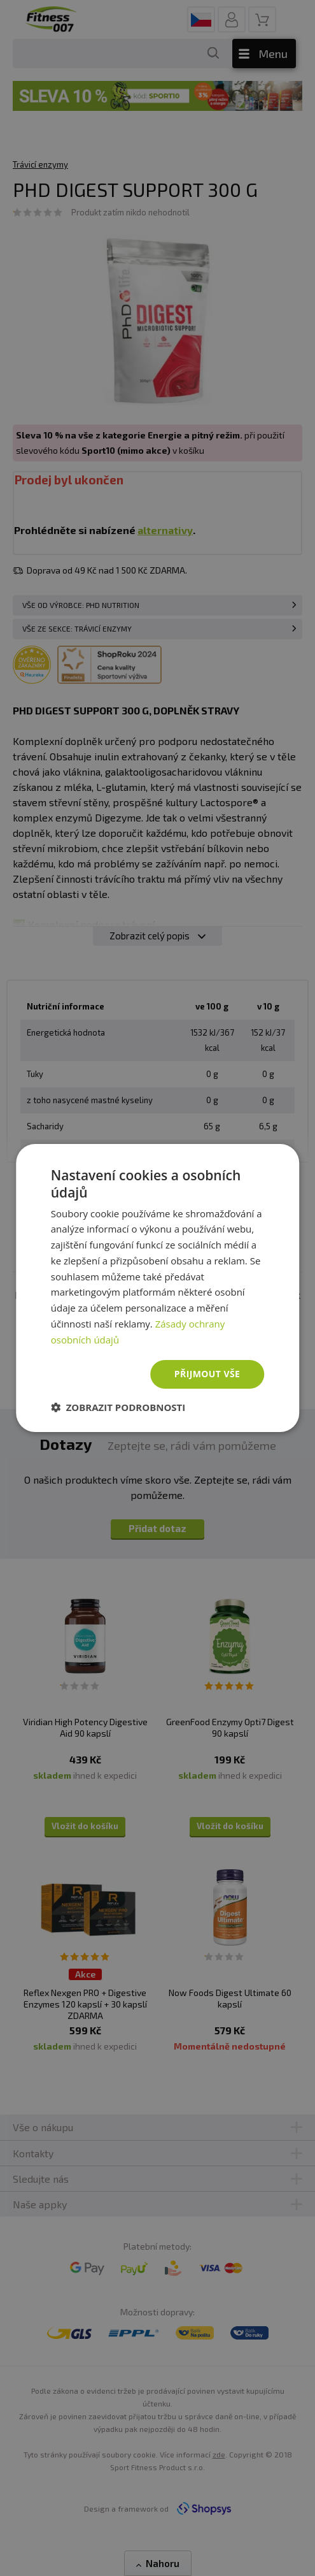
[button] (118, 1407)
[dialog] (158, 1288)
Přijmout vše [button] (207, 1374)
